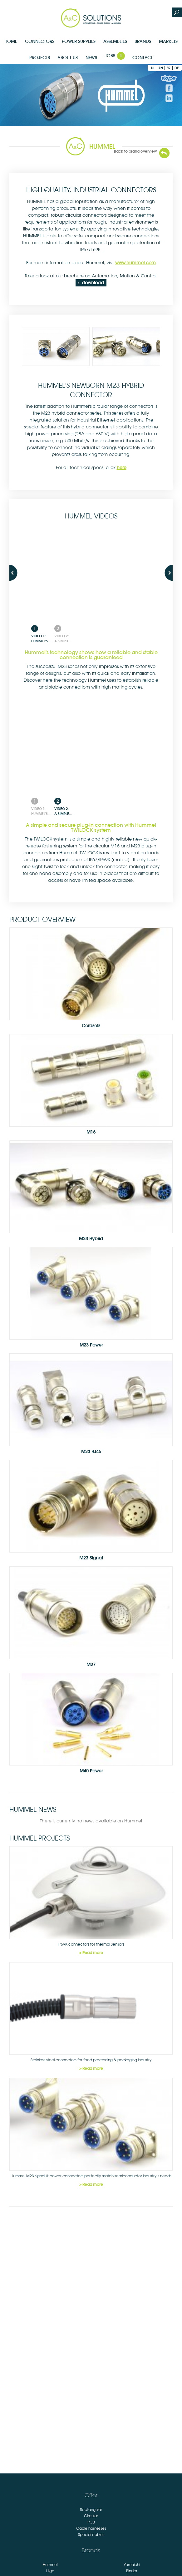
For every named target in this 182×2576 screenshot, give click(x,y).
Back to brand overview (135, 151)
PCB (91, 2522)
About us (67, 57)
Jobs (115, 56)
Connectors (39, 41)
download (93, 282)
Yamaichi (132, 2565)
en (161, 68)
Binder (131, 2571)
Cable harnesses (91, 2528)
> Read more (91, 1952)
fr (168, 68)
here (121, 467)
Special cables (91, 2535)
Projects (39, 57)
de (177, 68)
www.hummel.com (135, 262)
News (91, 57)
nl (153, 68)
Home (10, 41)
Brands (143, 41)
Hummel (50, 2565)
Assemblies (115, 41)
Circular (91, 2516)
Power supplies (79, 41)
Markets (168, 41)
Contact (142, 57)
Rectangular (91, 2510)
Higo (50, 2571)
